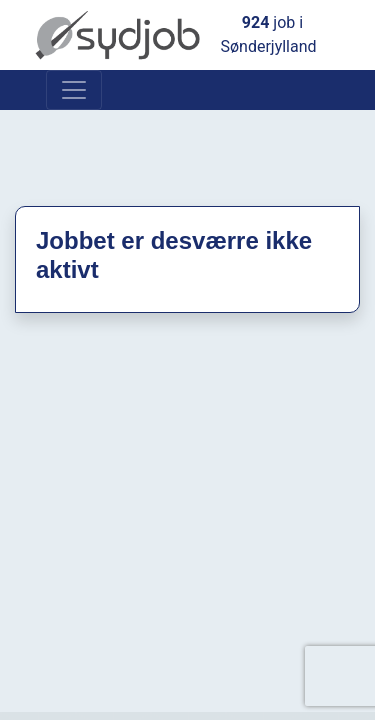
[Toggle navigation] (74, 90)
